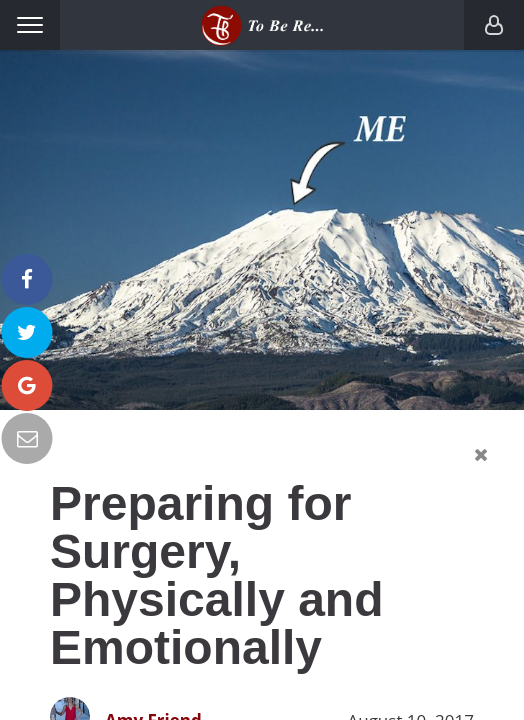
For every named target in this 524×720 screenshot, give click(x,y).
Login (494, 25)
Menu (30, 25)
